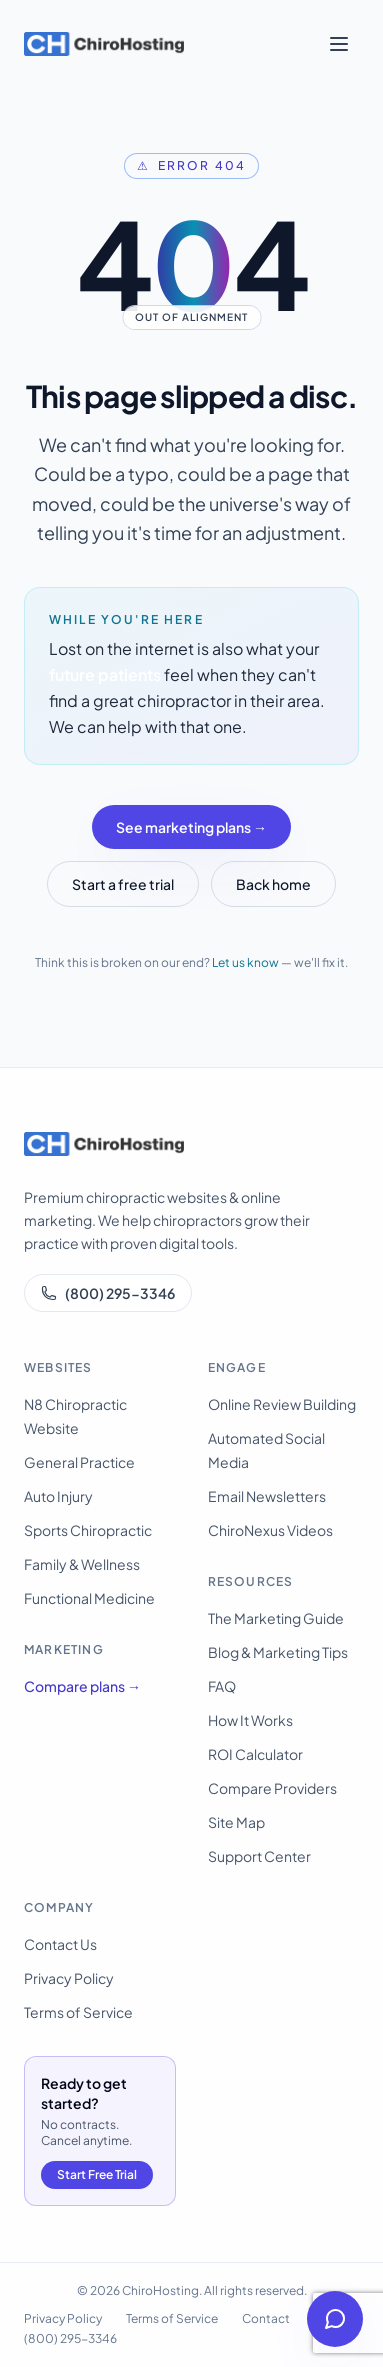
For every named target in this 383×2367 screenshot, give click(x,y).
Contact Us (60, 1944)
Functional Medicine (89, 1598)
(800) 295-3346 (108, 1293)
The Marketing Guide (276, 1618)
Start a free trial (123, 884)
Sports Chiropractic (88, 1530)
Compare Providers (272, 1788)
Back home (273, 884)
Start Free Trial (97, 2174)
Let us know (245, 962)
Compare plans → (82, 1686)
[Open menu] (339, 44)
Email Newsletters (267, 1496)
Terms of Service (78, 2012)
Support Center (259, 1856)
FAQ (222, 1686)
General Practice (79, 1462)
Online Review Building (282, 1404)
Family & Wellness (82, 1564)
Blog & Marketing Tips (278, 1652)
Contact (266, 2318)
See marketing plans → (191, 827)
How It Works (250, 1720)
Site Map (236, 1822)
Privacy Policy (69, 1978)
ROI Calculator (255, 1754)
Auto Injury (58, 1496)
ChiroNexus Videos (270, 1530)
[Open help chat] (335, 2319)
